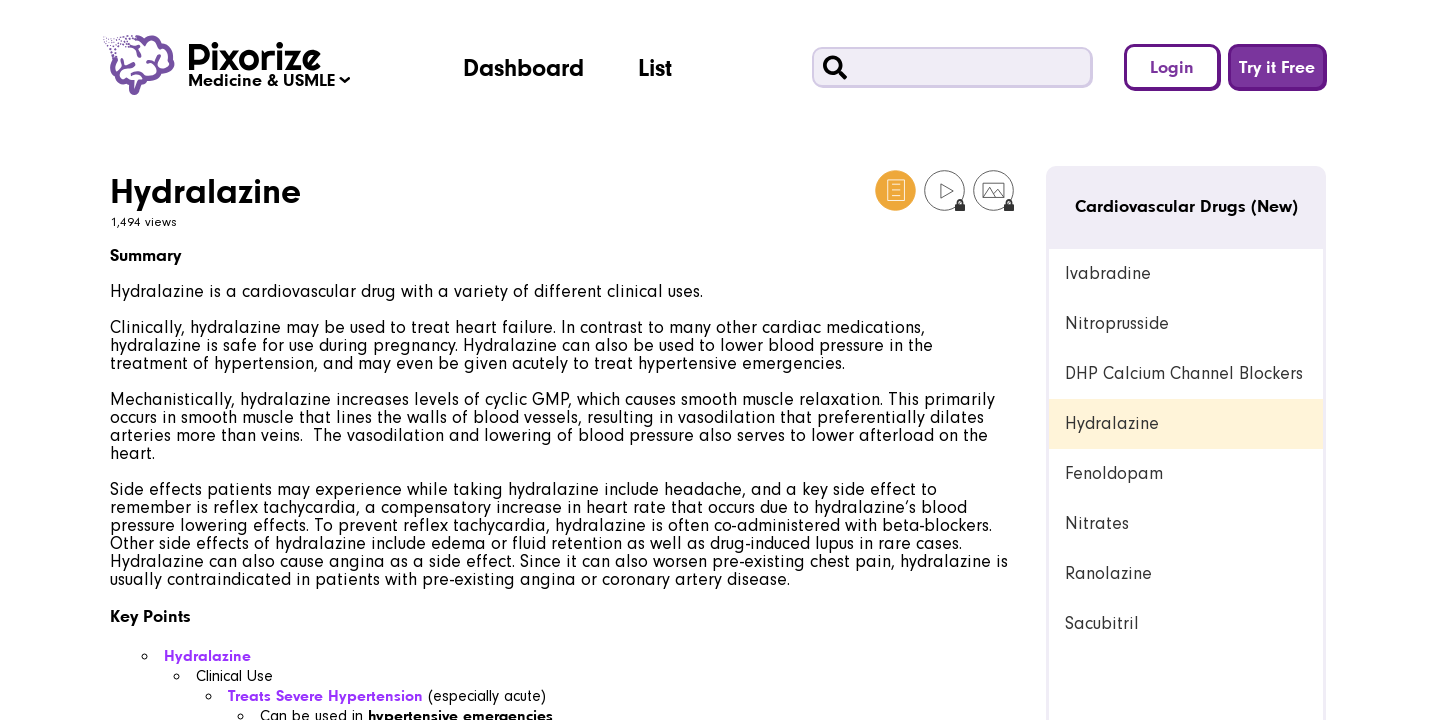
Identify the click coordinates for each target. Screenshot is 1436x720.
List (655, 67)
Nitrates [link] (1097, 523)
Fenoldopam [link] (1114, 473)
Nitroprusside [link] (1117, 323)
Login (1172, 66)
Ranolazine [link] (1108, 573)
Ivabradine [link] (1108, 273)
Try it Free (1277, 66)
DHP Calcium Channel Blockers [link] (1184, 373)
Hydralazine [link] (1112, 423)
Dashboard (523, 67)
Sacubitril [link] (1102, 623)
